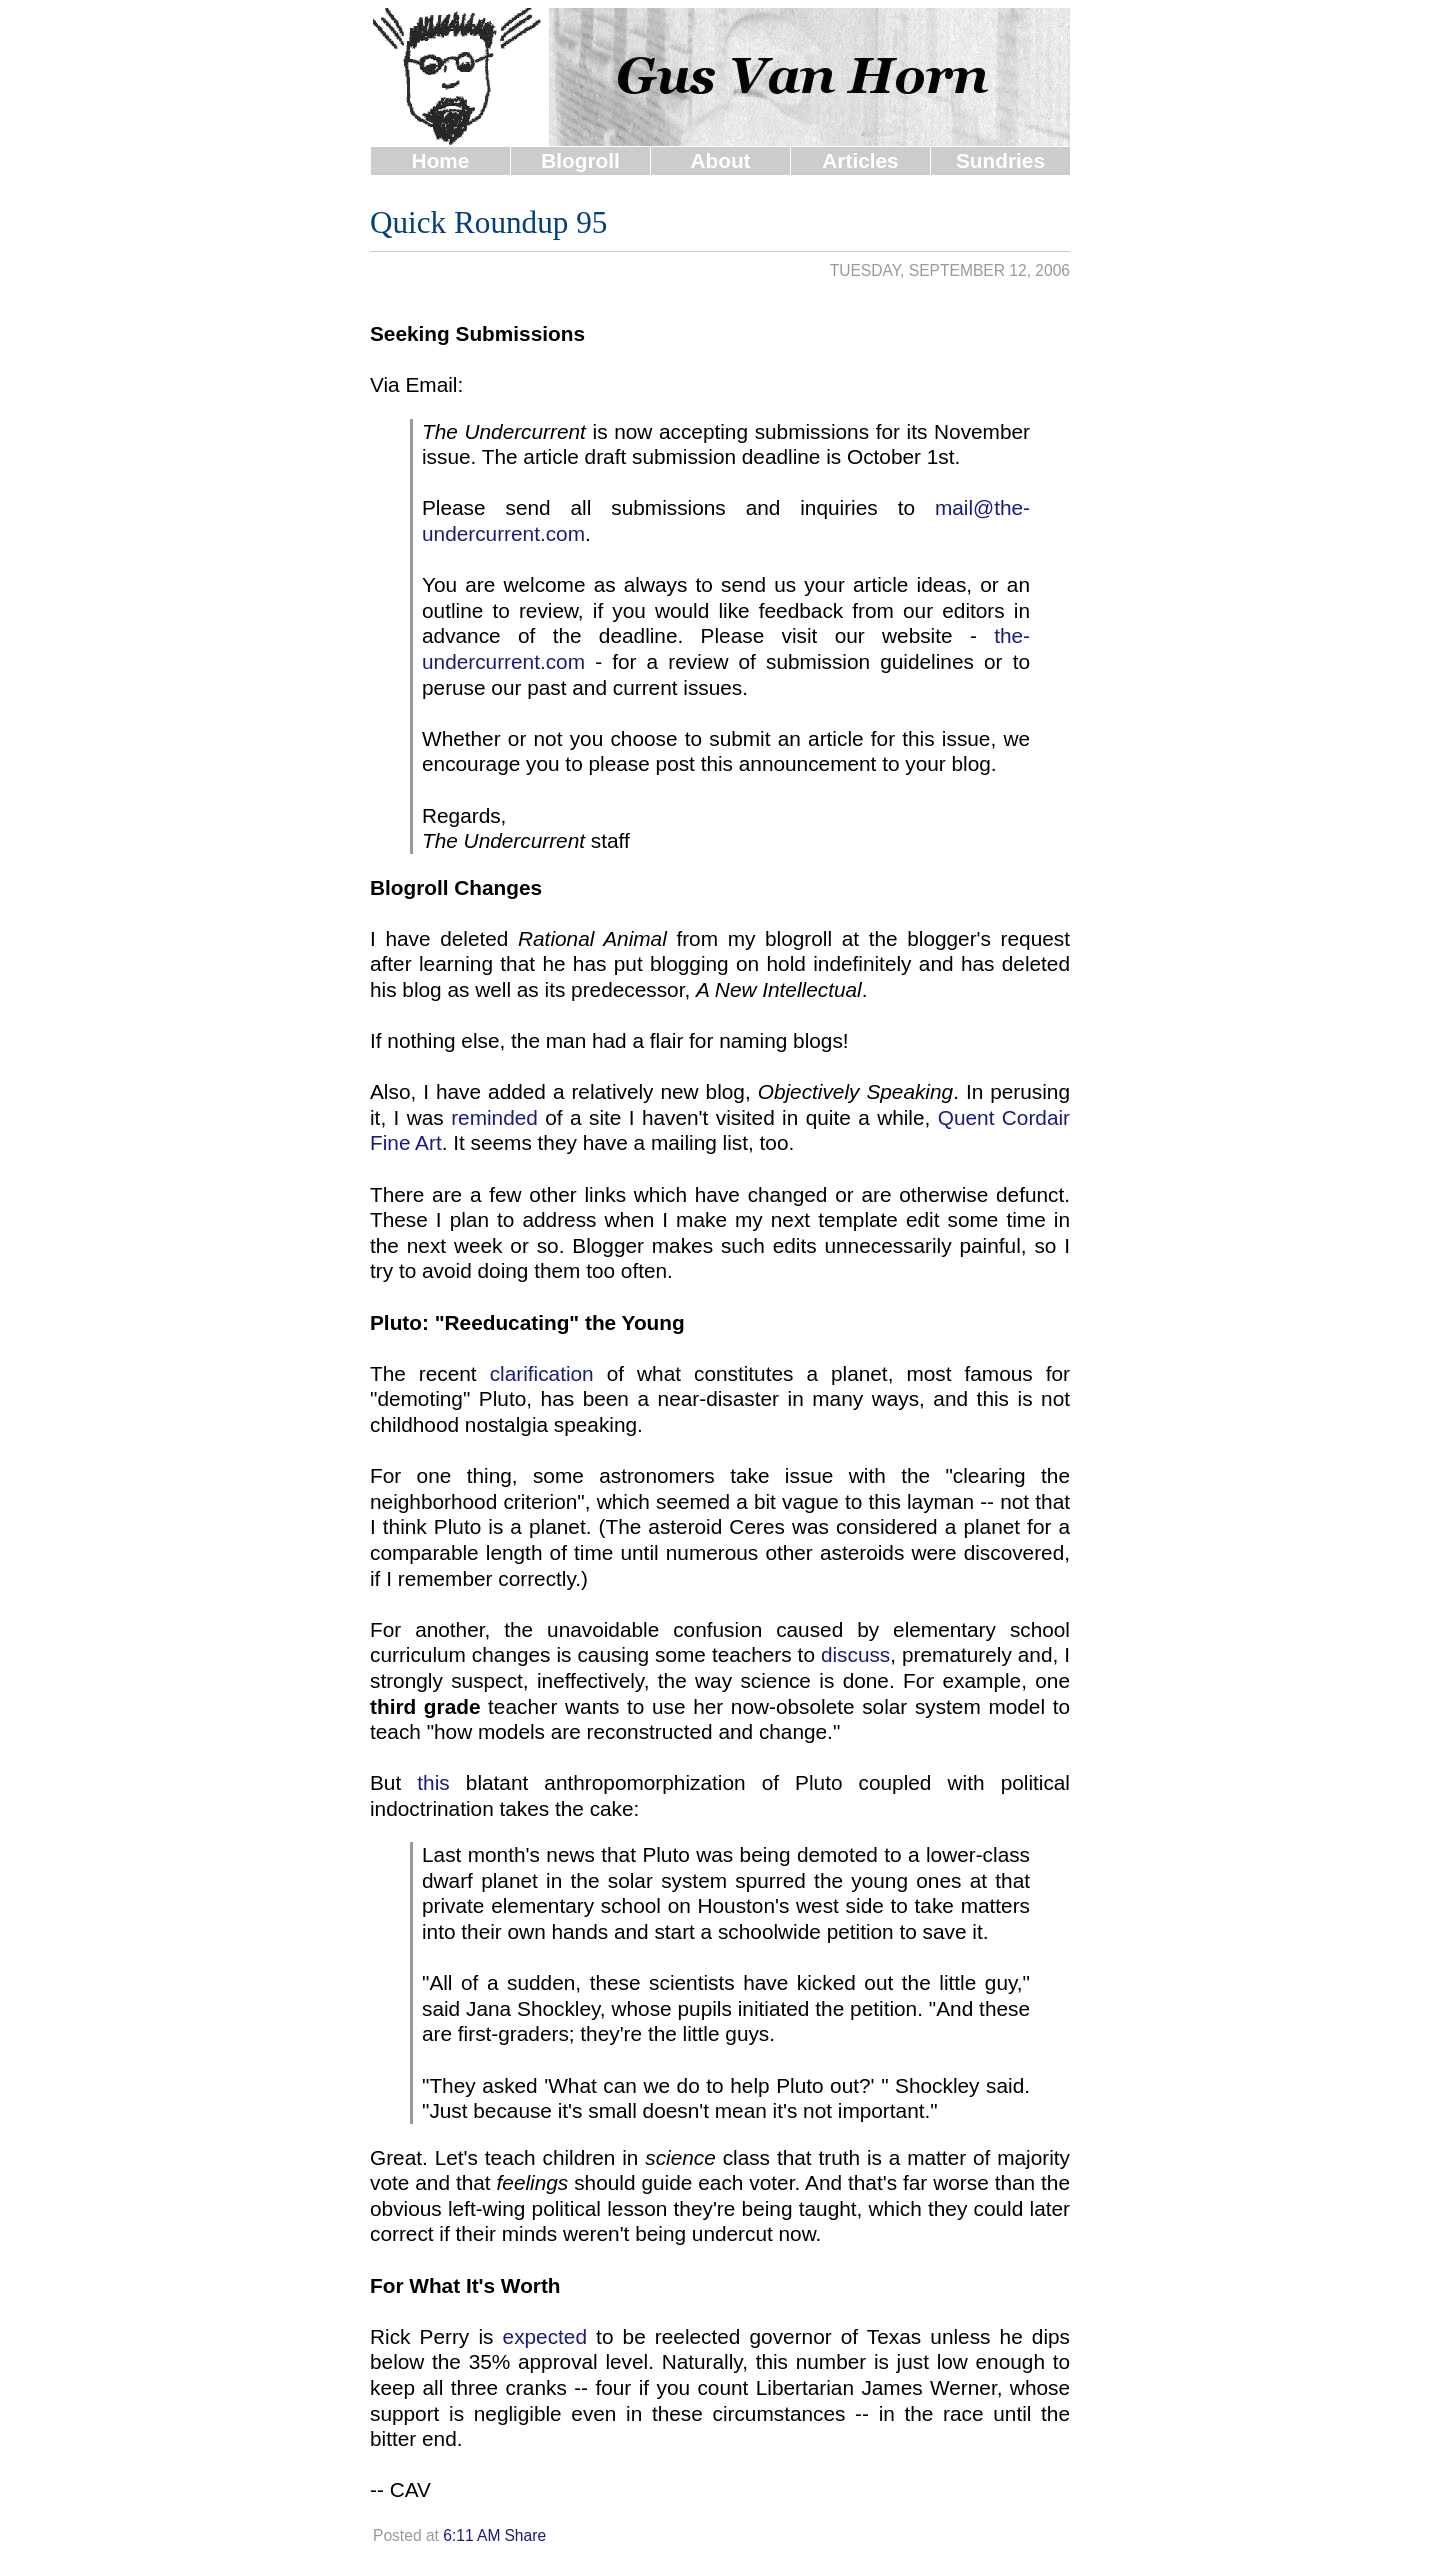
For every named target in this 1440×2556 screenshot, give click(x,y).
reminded (494, 1117)
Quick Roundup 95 (488, 222)
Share (525, 2535)
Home (441, 160)
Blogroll (580, 160)
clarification (542, 1373)
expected (545, 2336)
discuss (855, 1654)
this (433, 1782)
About (720, 160)
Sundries (1000, 160)
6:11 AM (471, 2535)
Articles (860, 160)
